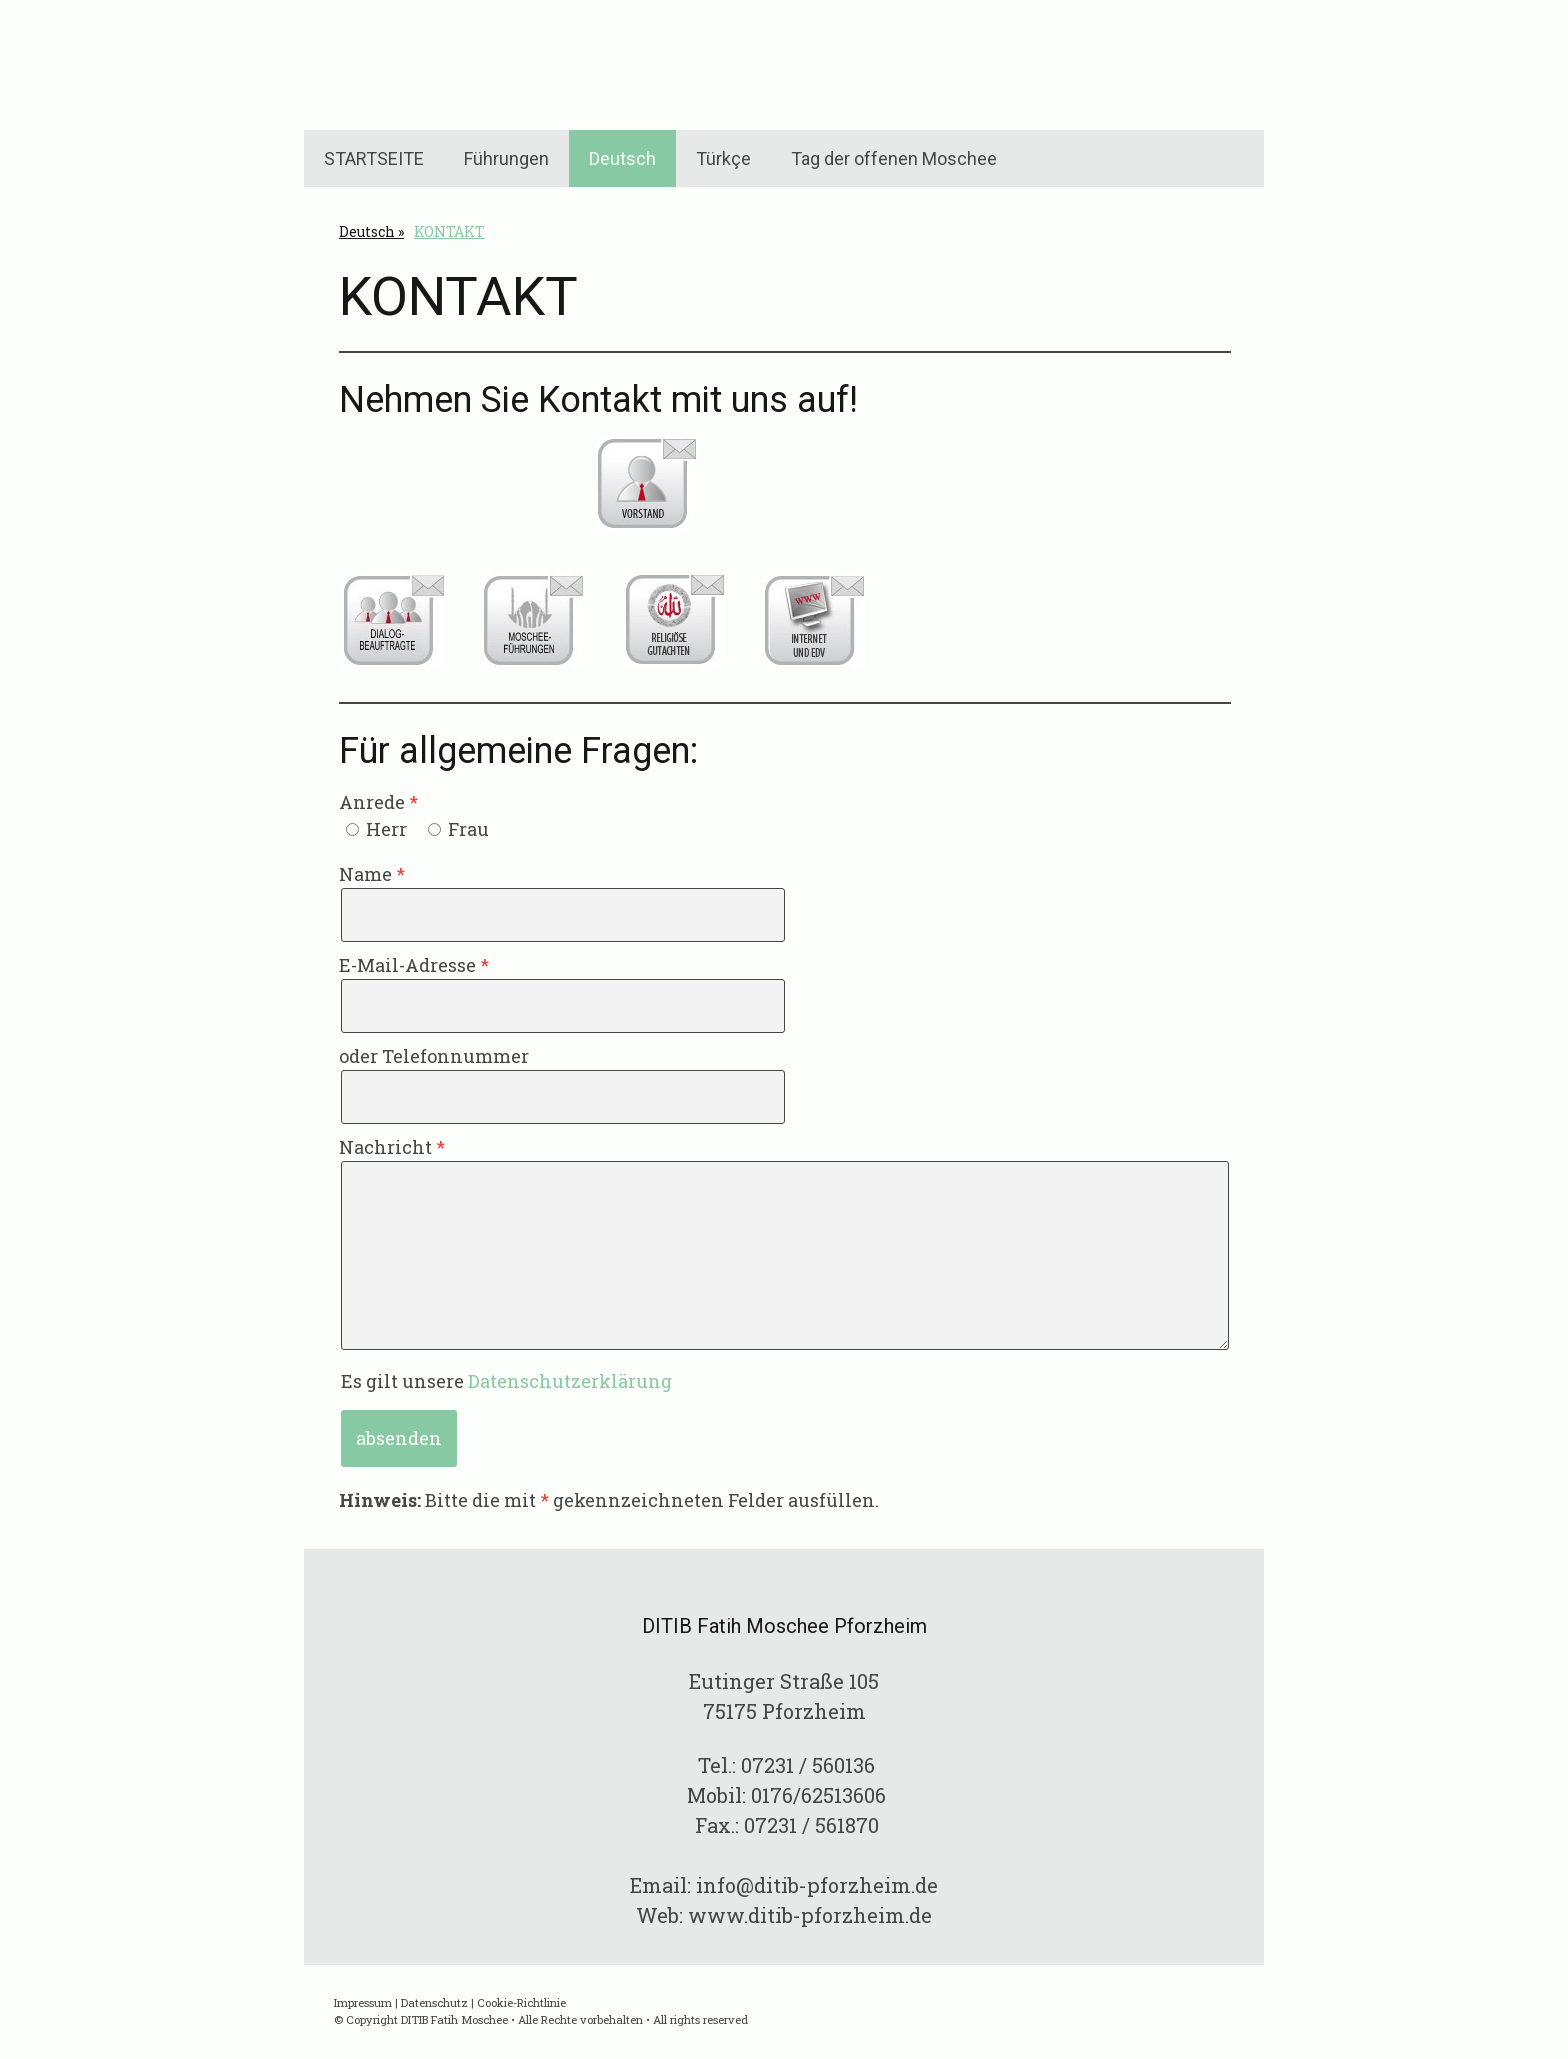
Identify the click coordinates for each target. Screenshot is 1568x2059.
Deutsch (622, 158)
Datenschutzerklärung (570, 1381)
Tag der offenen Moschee (894, 158)
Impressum (363, 2002)
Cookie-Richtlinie (521, 2002)
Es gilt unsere (506, 1381)
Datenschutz (434, 2002)
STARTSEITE (374, 158)
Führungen (506, 158)
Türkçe (723, 158)
